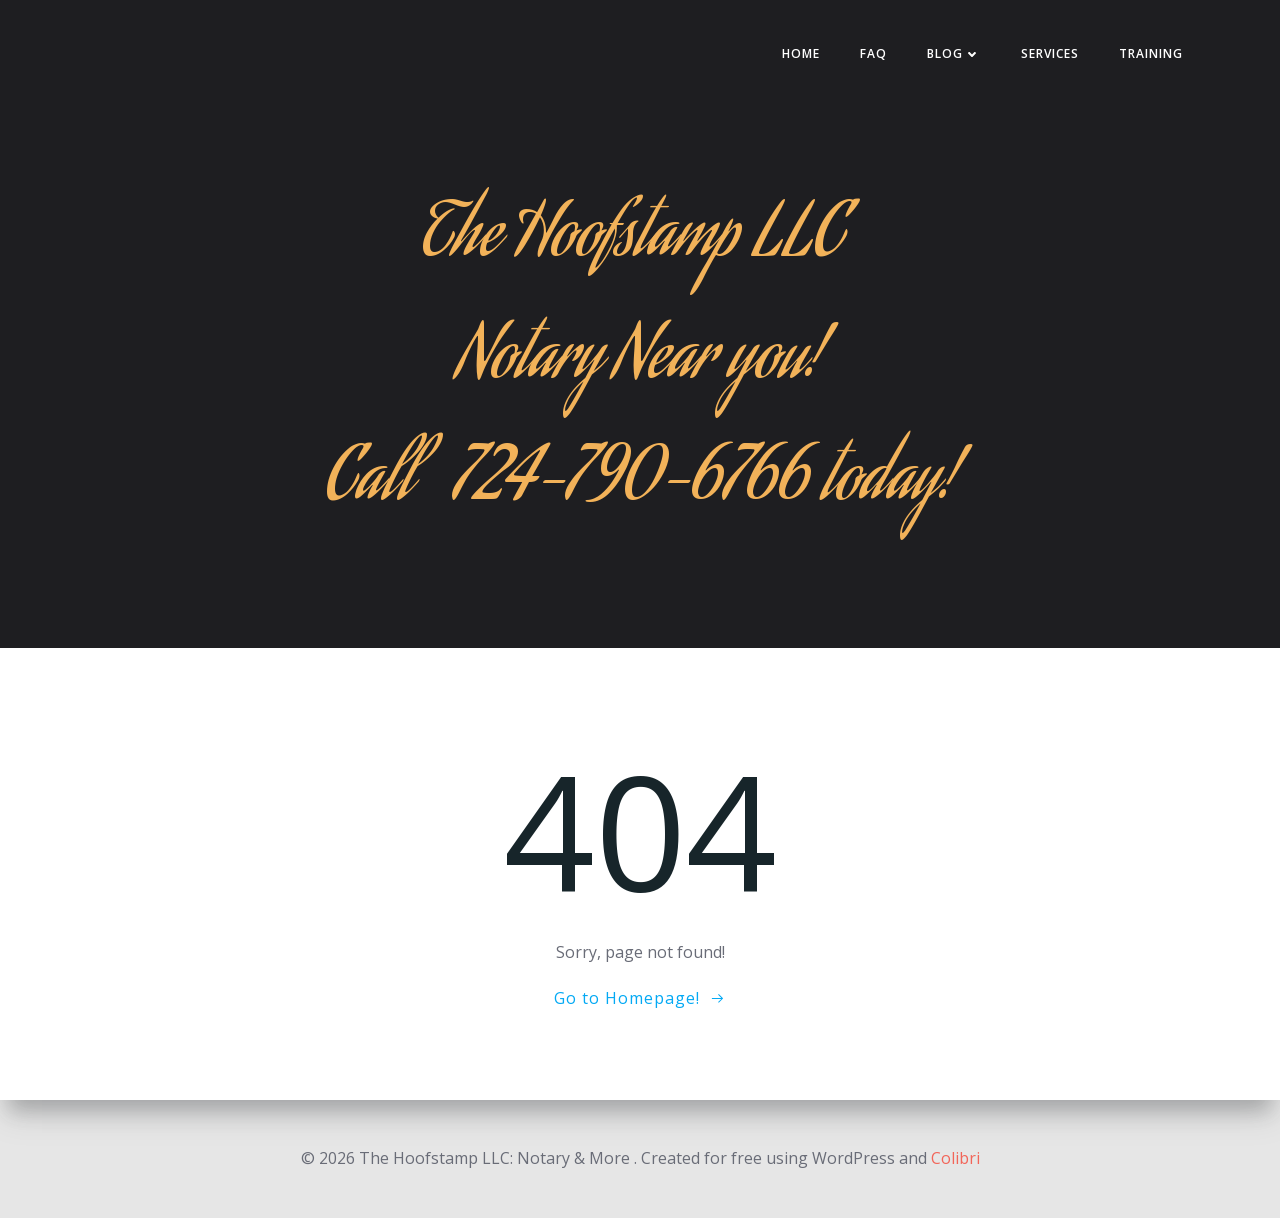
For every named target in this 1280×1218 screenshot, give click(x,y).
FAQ (873, 53)
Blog (954, 53)
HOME (801, 53)
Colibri (955, 1158)
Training (1151, 53)
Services (1050, 53)
